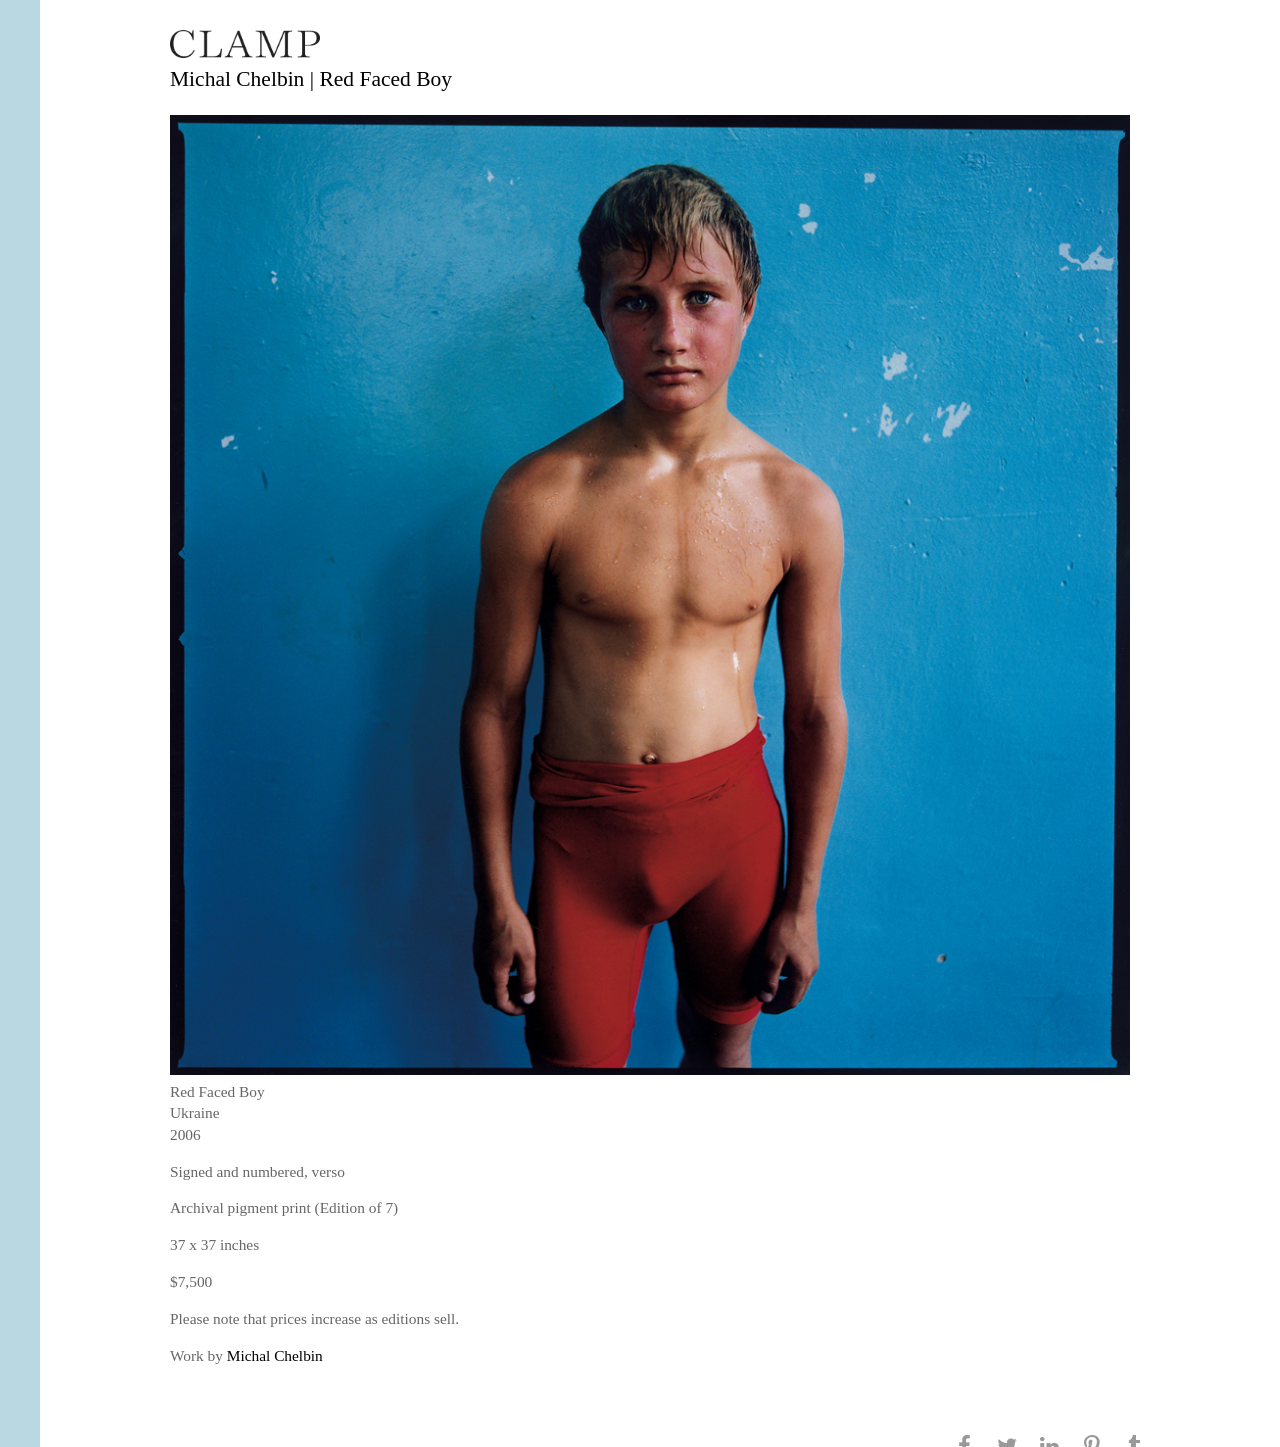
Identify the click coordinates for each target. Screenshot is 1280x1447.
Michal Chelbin (275, 1355)
